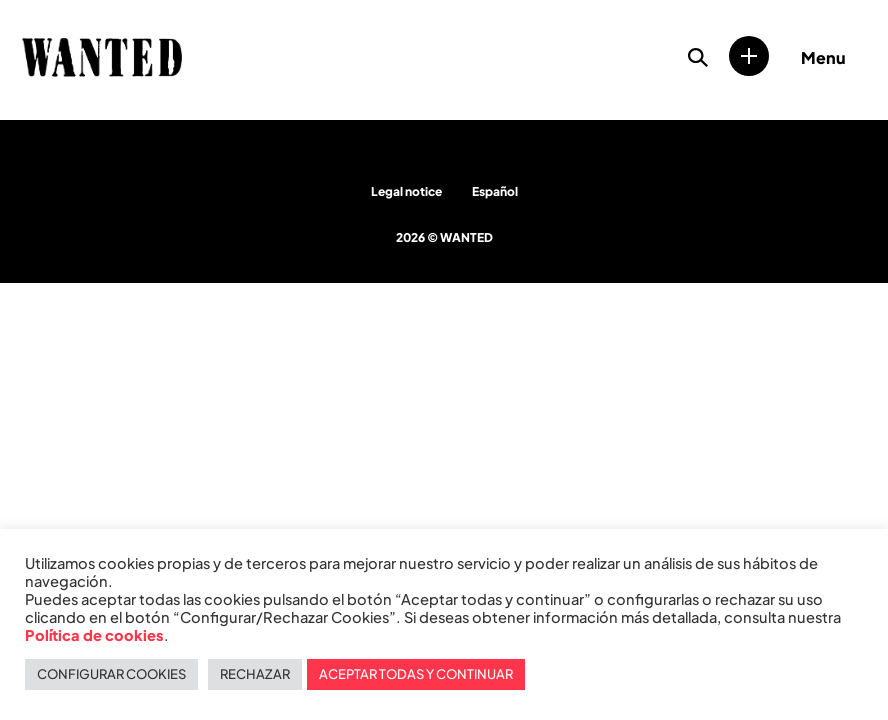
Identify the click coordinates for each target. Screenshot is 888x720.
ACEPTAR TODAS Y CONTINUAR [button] (416, 674)
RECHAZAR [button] (255, 674)
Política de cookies (94, 635)
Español (495, 191)
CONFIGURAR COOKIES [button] (111, 674)
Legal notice (406, 191)
